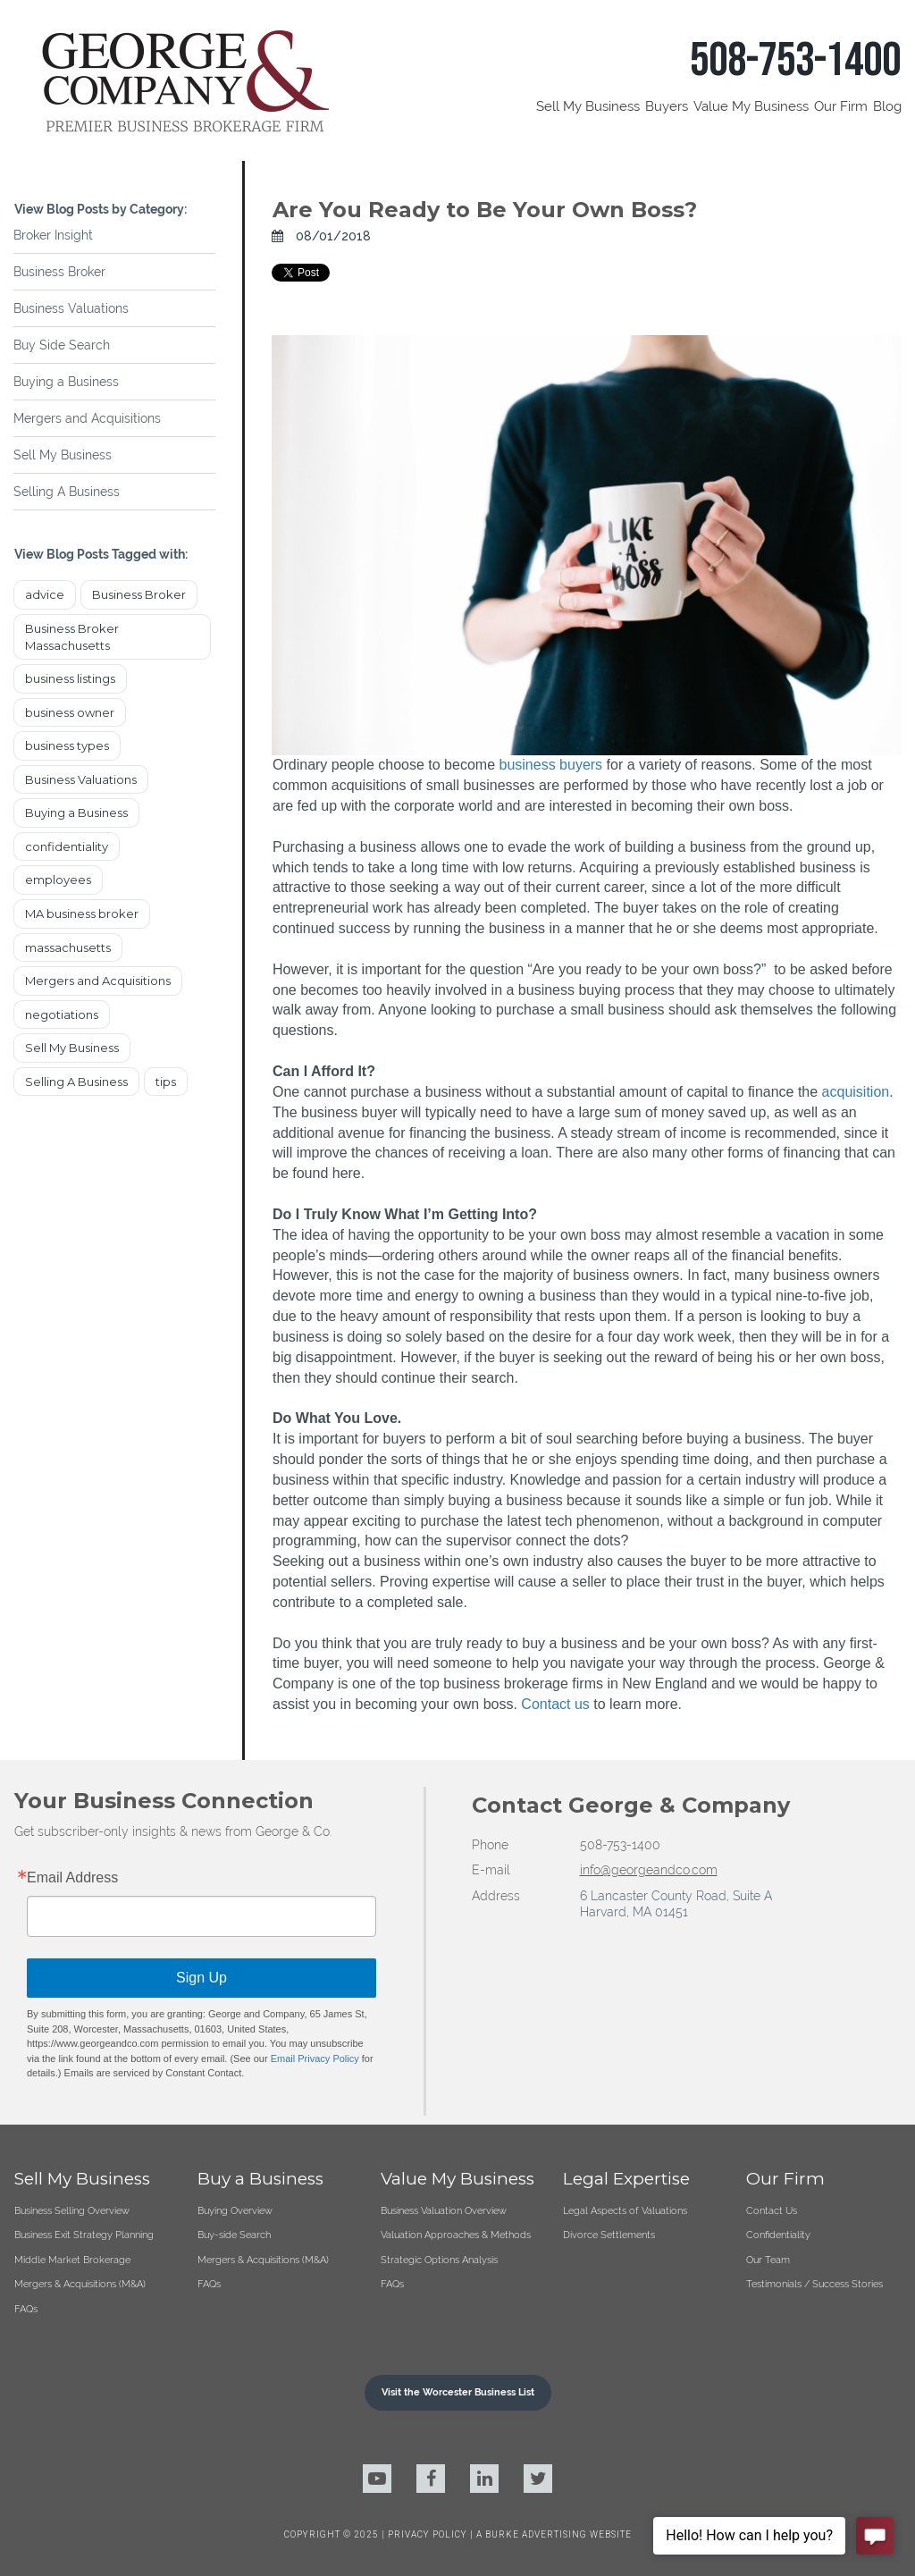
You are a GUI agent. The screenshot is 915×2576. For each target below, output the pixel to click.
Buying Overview (235, 2210)
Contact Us (771, 2210)
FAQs (26, 2308)
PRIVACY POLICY (429, 2534)
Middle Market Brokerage (72, 2259)
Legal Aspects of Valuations (625, 2210)
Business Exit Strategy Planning (84, 2234)
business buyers (550, 764)
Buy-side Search (234, 2234)
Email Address (72, 1878)
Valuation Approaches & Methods (456, 2234)
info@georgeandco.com (649, 1870)
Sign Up (201, 1977)
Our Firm (841, 106)
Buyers (666, 106)
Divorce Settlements (609, 2234)
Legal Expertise (626, 2178)
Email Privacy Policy (315, 2058)
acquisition (856, 1091)
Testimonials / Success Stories (814, 2283)
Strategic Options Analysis (439, 2259)
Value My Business (751, 106)
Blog (887, 106)
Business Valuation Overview (444, 2210)
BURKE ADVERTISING (536, 2534)
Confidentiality (778, 2234)
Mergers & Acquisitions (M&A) (80, 2283)
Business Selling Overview (72, 2210)
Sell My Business (588, 106)
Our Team (768, 2259)
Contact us (555, 1704)
